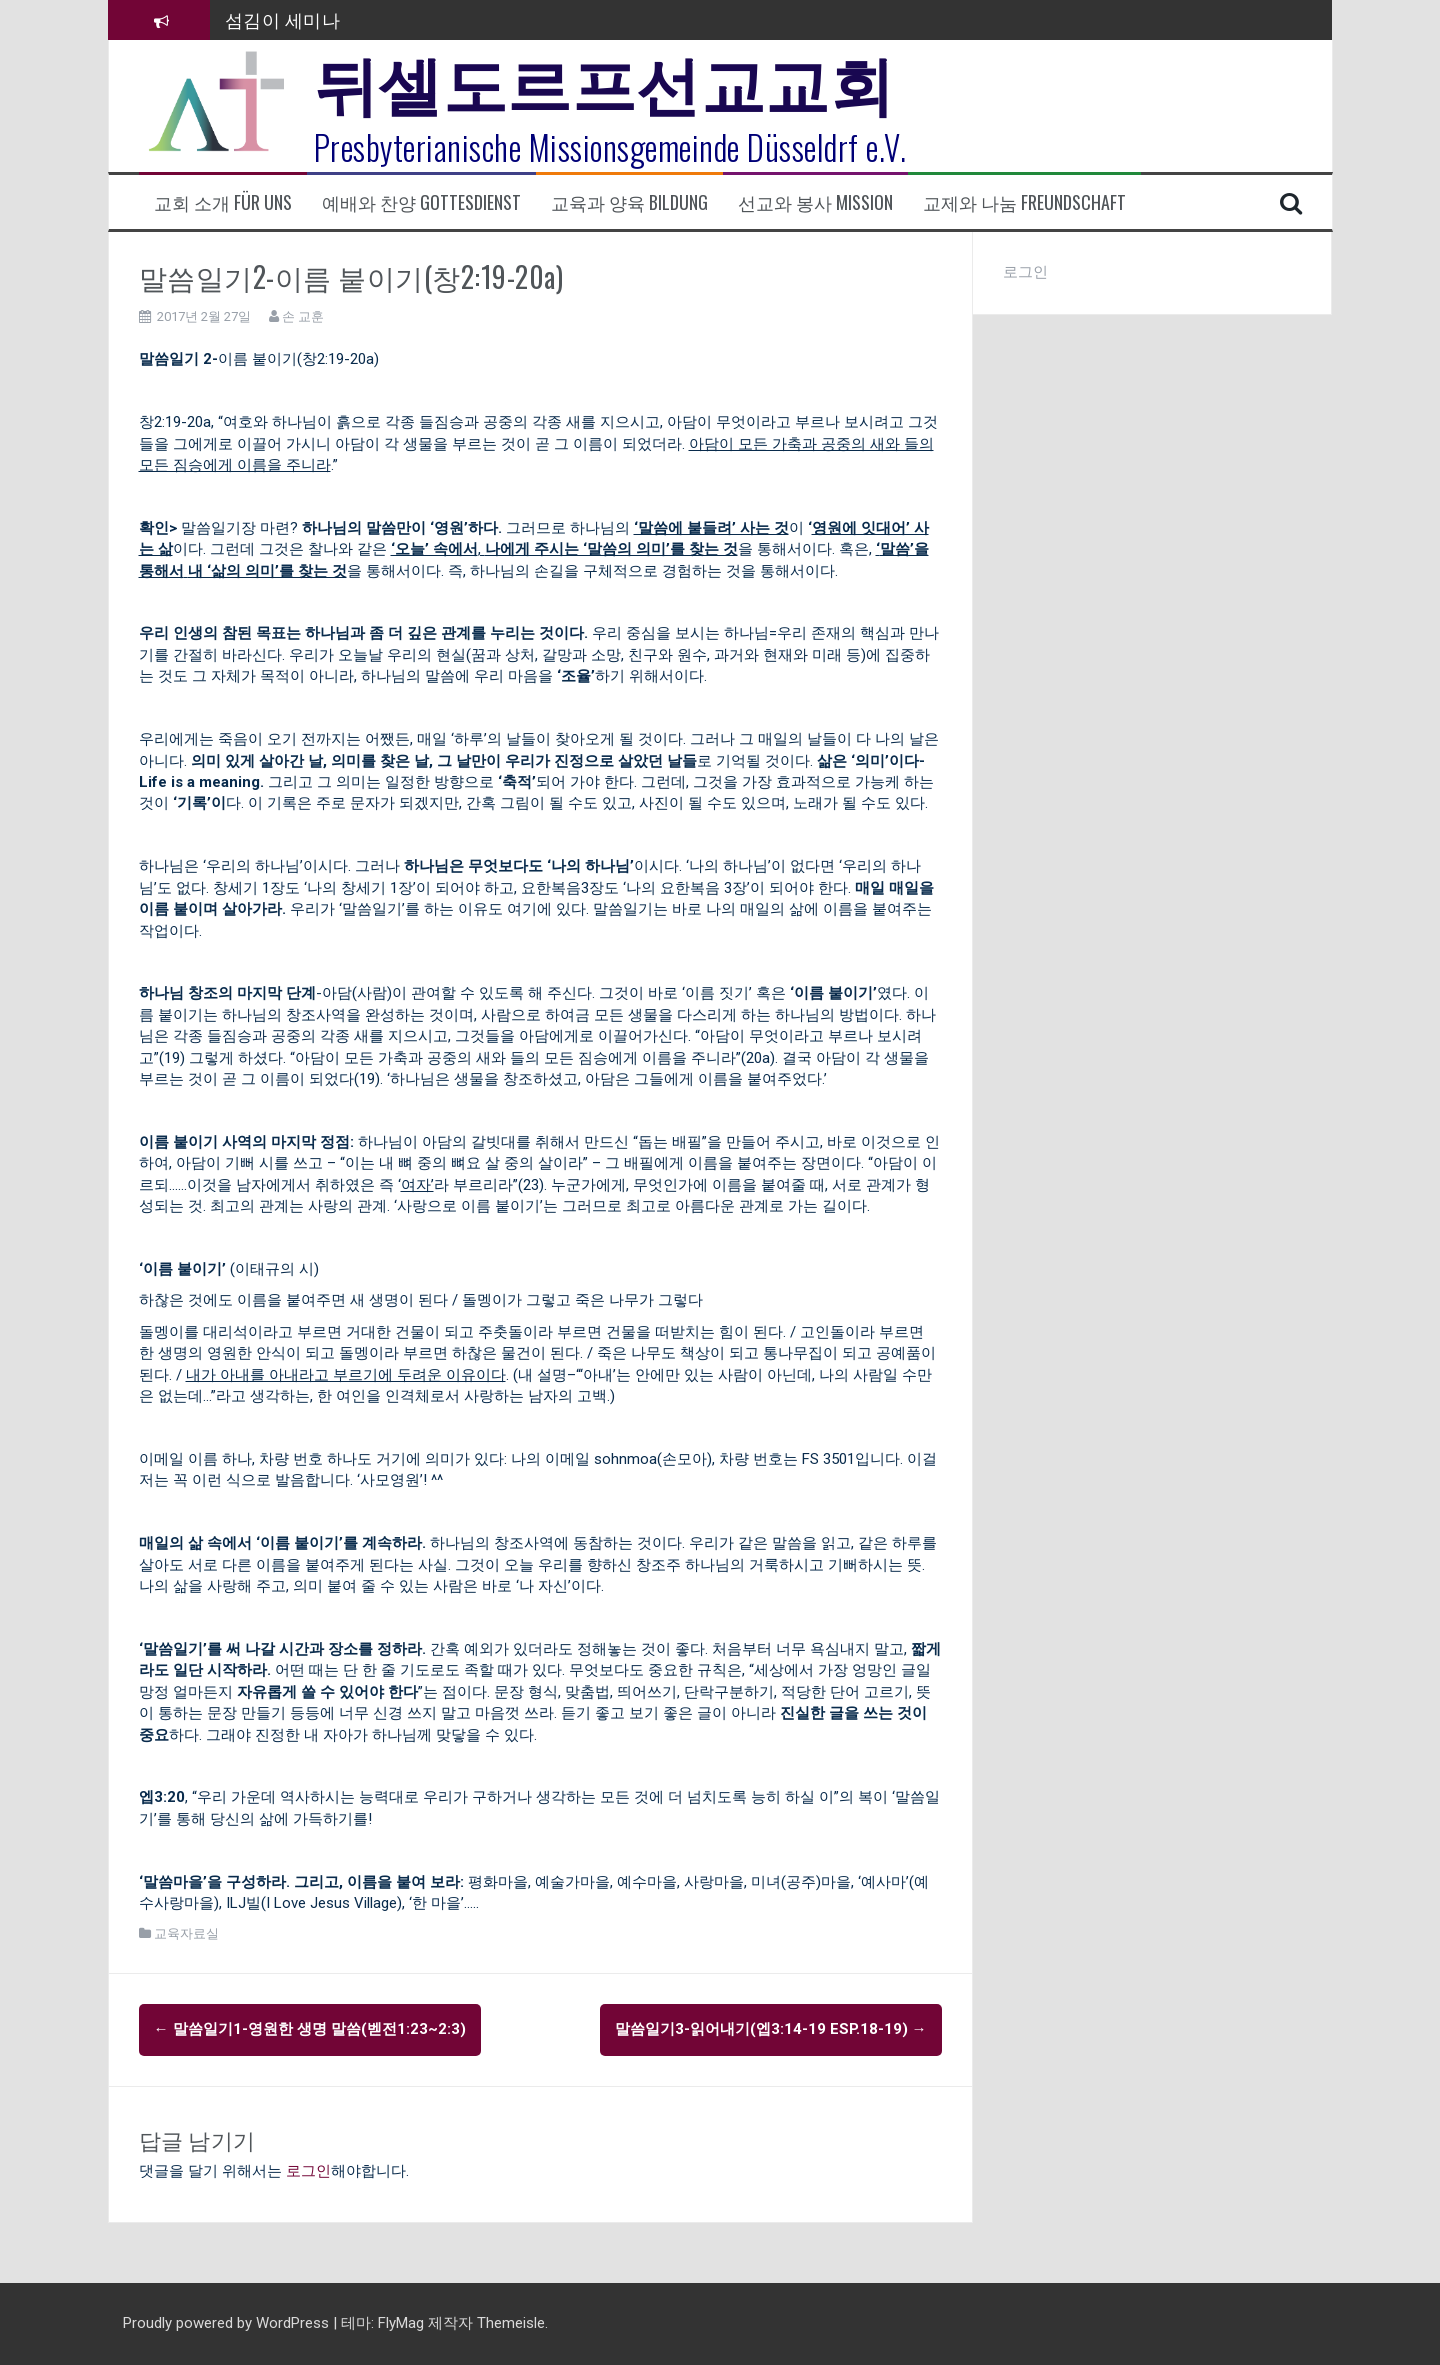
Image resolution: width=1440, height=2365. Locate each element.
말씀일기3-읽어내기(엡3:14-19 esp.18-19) (771, 2029)
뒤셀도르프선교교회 (604, 80)
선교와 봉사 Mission (815, 202)
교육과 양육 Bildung (629, 202)
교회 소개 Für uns (223, 202)
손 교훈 (303, 316)
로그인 (308, 2171)
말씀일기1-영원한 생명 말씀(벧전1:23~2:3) (310, 2029)
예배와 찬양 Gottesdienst (421, 202)
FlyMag (401, 2323)
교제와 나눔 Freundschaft (1024, 202)
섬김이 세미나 (283, 19)
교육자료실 (186, 1933)
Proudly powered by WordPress (228, 2323)
